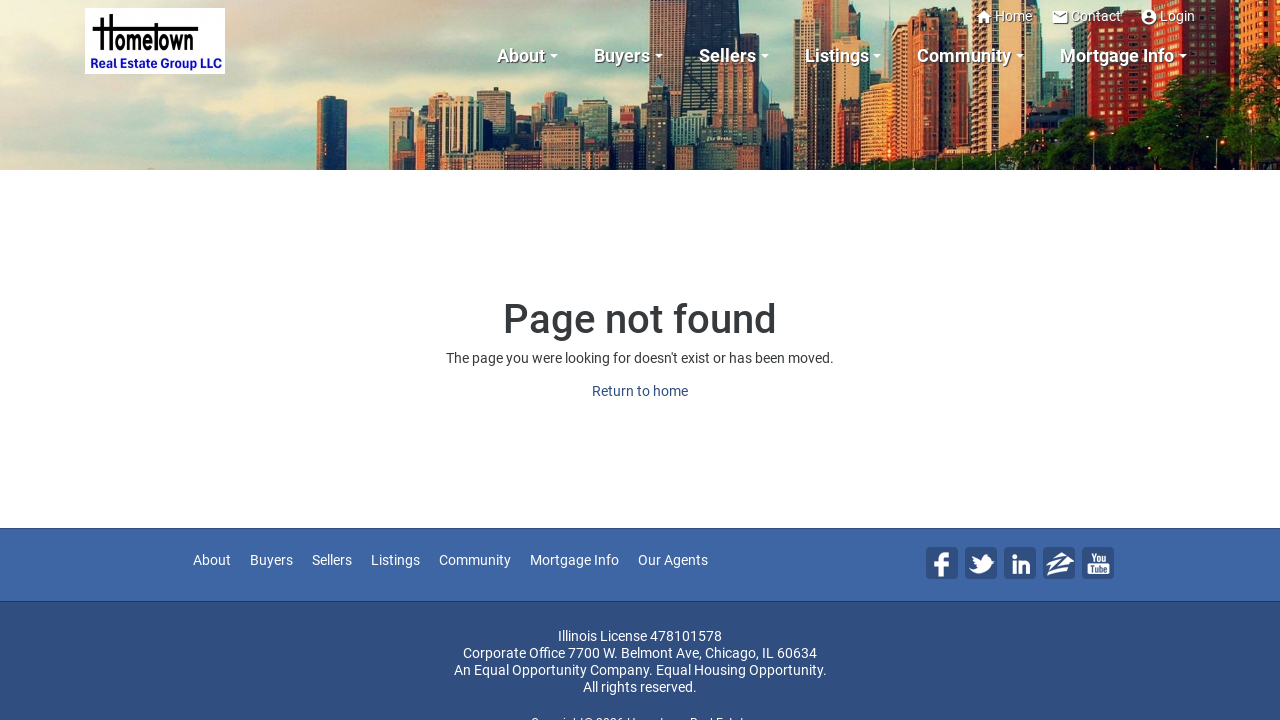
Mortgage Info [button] (1117, 56)
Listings (395, 560)
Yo (1098, 563)
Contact (1086, 16)
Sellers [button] (727, 56)
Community (475, 560)
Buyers (271, 560)
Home (1003, 16)
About (212, 560)
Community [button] (964, 56)
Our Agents (673, 560)
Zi (1059, 563)
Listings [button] (837, 56)
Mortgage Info (574, 560)
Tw (981, 563)
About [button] (521, 56)
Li (1020, 563)
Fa (942, 563)
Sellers (332, 560)
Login (1167, 16)
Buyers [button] (622, 56)
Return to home (640, 391)
